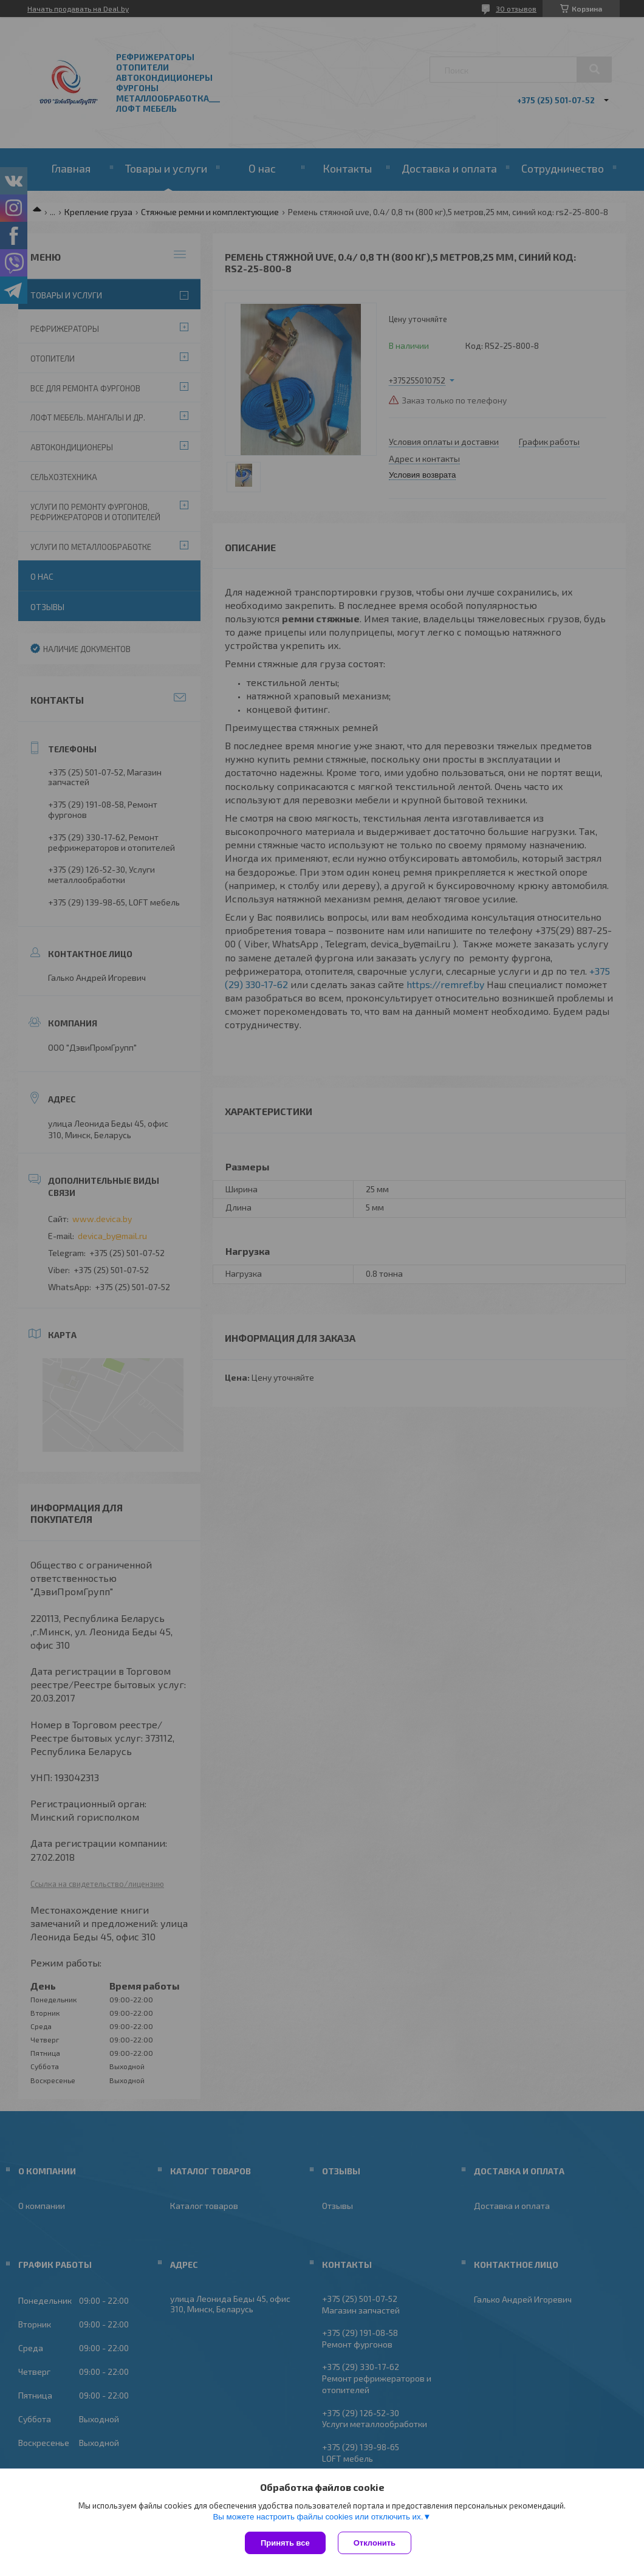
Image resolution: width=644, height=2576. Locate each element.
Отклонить (375, 2542)
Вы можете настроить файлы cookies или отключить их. (318, 2516)
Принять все (285, 2542)
